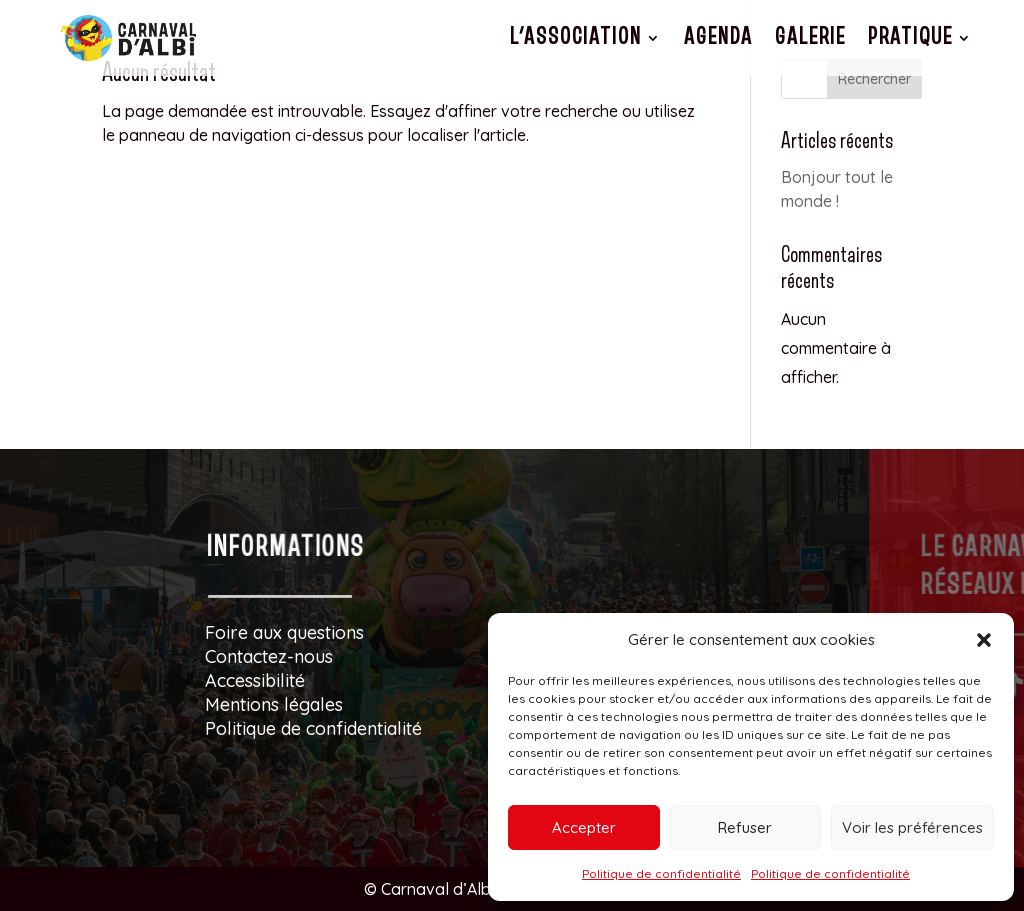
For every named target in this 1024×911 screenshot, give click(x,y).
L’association (576, 37)
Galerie (810, 37)
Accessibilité (255, 680)
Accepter (584, 827)
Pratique (910, 37)
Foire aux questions (284, 632)
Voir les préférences (912, 827)
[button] (984, 640)
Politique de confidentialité (661, 873)
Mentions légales (274, 704)
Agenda (718, 37)
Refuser (745, 827)
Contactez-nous (269, 656)
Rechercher (874, 79)
